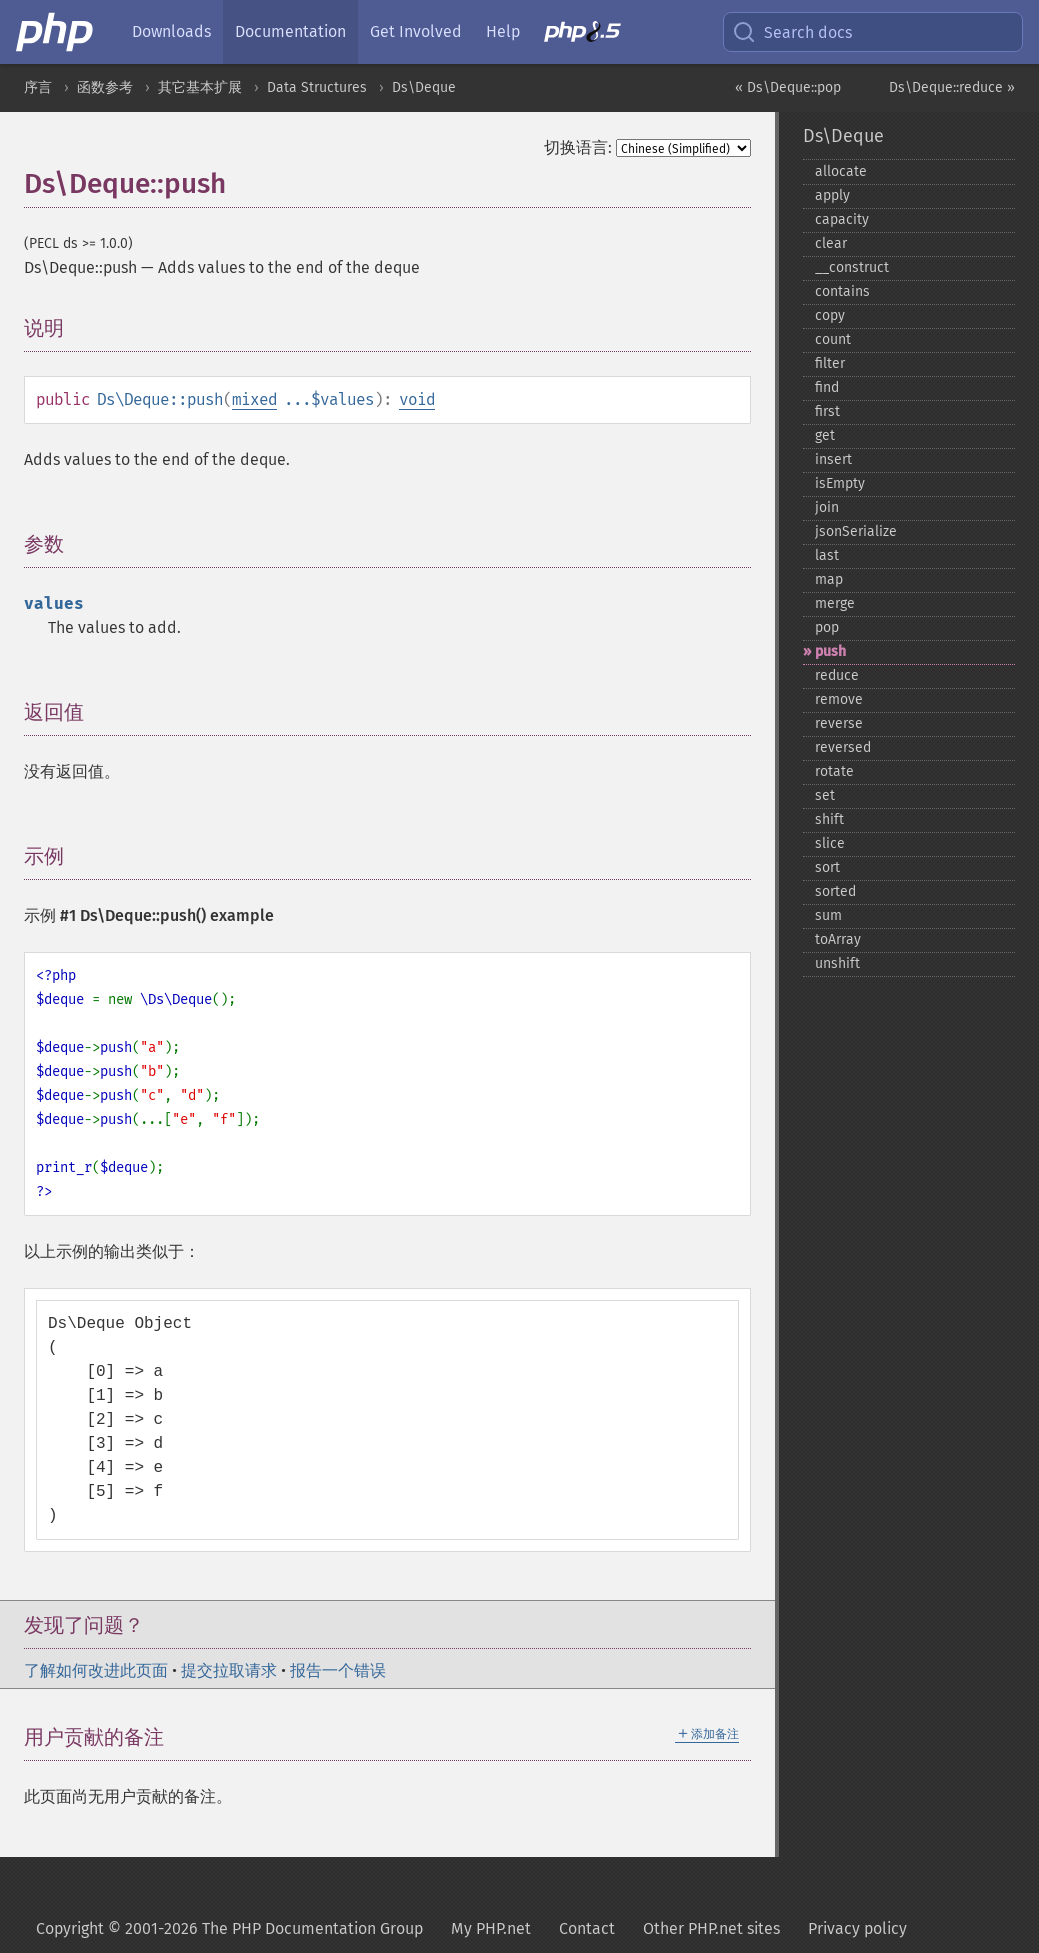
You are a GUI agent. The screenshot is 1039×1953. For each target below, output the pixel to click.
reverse (839, 723)
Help (503, 31)
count (833, 339)
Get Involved (416, 31)
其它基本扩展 (200, 87)
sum (828, 915)
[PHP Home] (56, 32)
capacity (842, 219)
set (825, 795)
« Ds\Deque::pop (788, 87)
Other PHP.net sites (711, 1928)
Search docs (792, 32)
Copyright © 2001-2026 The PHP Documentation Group (229, 1928)
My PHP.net (491, 1928)
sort (827, 867)
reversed (843, 747)
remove (839, 699)
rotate (834, 771)
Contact (587, 1928)
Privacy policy (857, 1928)
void (417, 399)
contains (842, 291)
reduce (837, 675)
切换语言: (578, 147)
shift (829, 819)
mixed (254, 399)
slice (830, 843)
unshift (837, 963)
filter (830, 363)
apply (832, 195)
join (827, 507)
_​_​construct (852, 267)
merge (835, 603)
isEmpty (840, 483)
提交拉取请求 (229, 1670)
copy (830, 315)
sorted (835, 891)
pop (827, 627)
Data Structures (317, 87)
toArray (838, 939)
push (830, 651)
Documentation (290, 31)
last (827, 555)
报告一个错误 (338, 1670)
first (827, 411)
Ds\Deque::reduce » (952, 87)
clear (831, 243)
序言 (38, 87)
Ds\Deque (424, 87)
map (829, 579)
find (827, 387)
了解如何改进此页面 (96, 1670)
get (825, 435)
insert (833, 459)
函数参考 (105, 87)
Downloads (171, 31)
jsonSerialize (856, 531)
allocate (841, 171)
